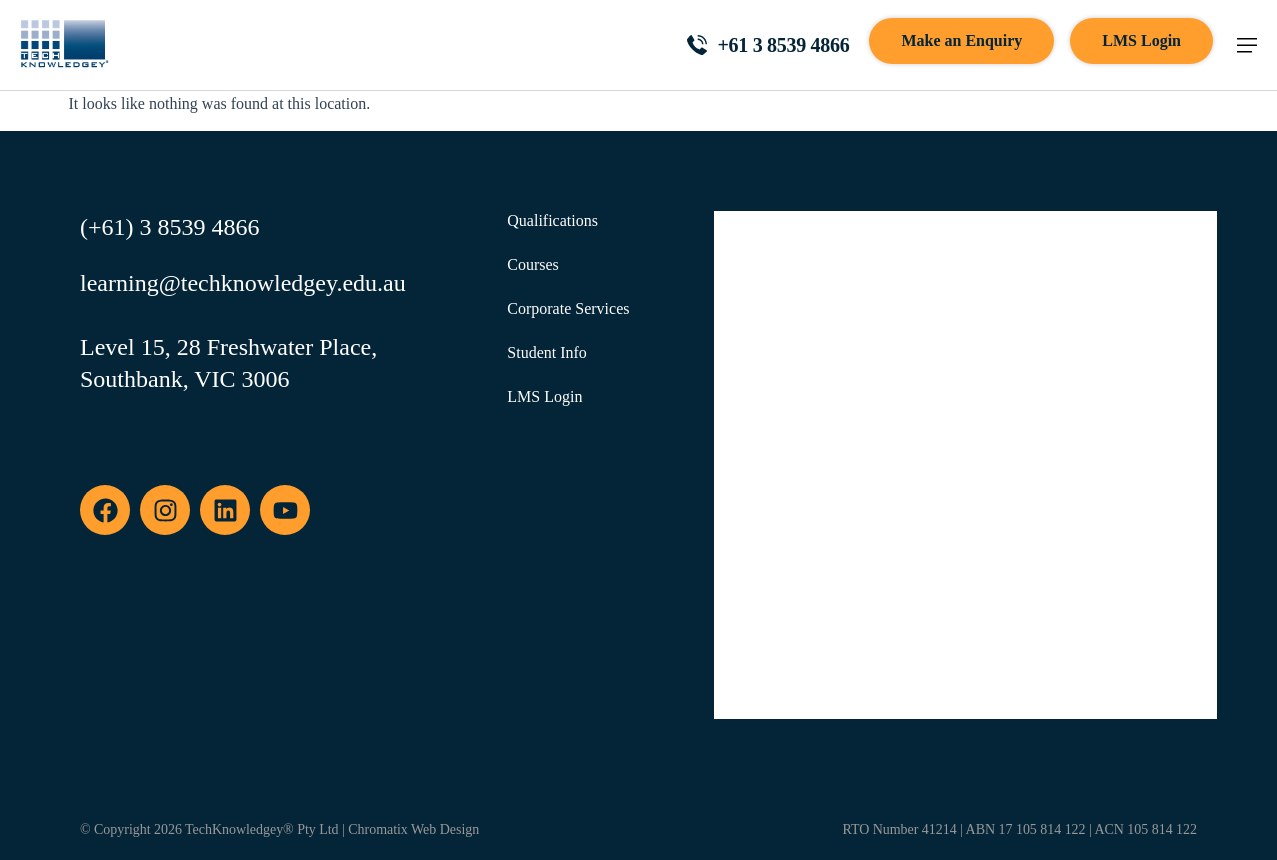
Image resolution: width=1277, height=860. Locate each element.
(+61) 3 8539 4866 (170, 227)
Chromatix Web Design (413, 829)
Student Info (547, 352)
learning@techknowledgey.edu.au (243, 283)
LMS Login (544, 396)
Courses (533, 264)
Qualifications (552, 220)
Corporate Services (568, 308)
